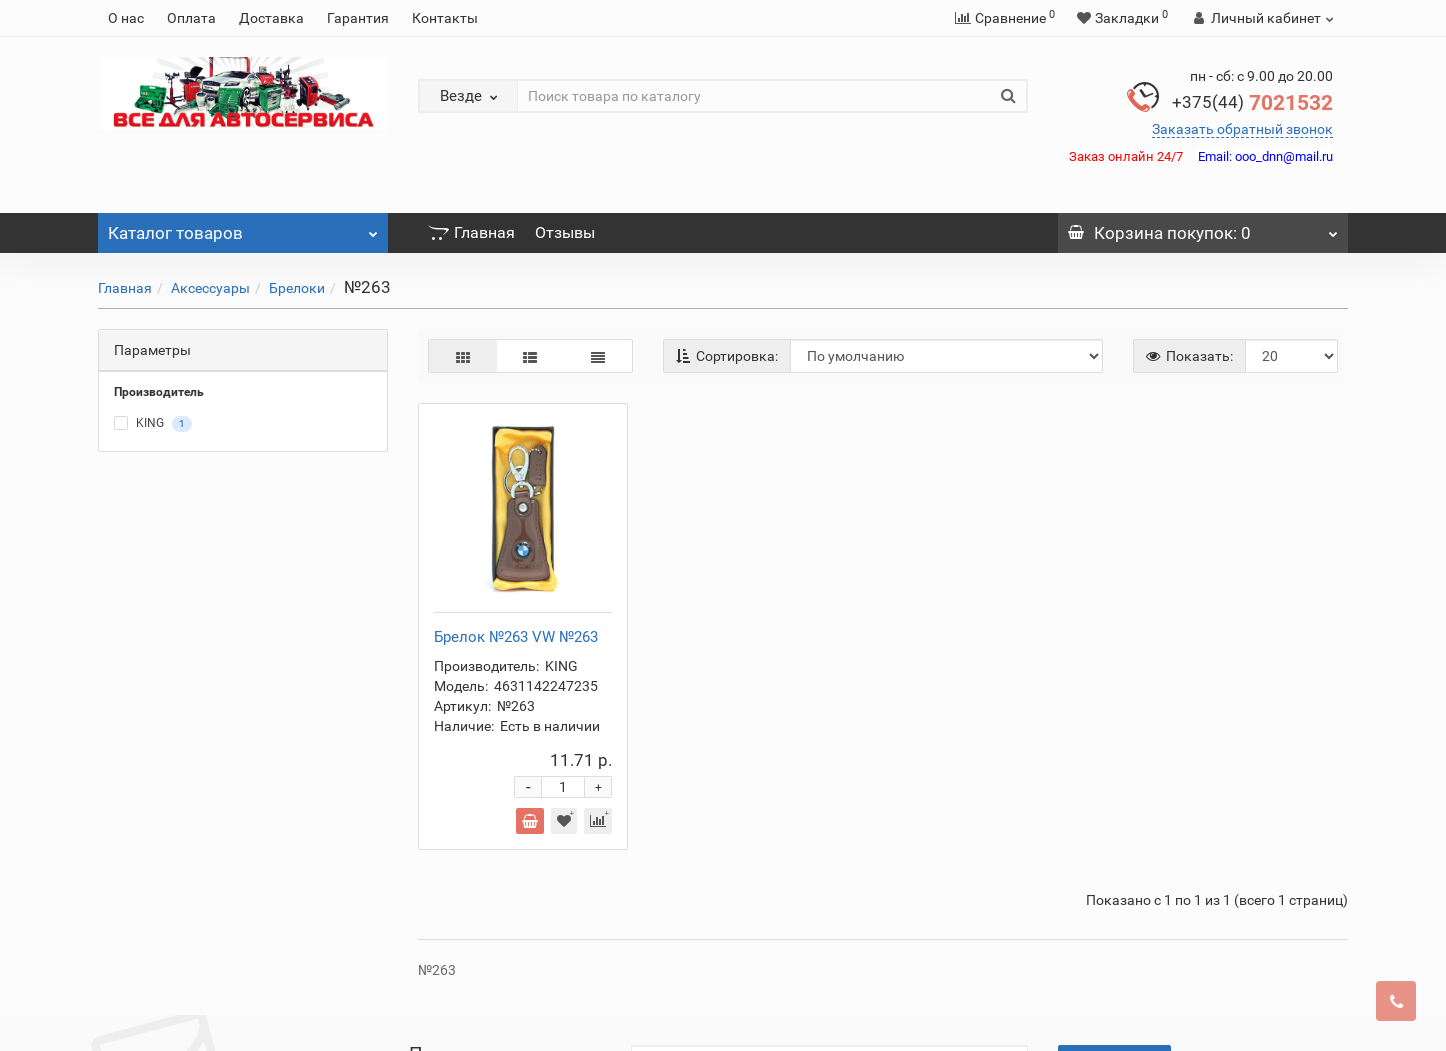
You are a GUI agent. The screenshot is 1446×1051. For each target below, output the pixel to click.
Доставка (271, 18)
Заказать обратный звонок (1242, 129)
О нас (126, 18)
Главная (471, 232)
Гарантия (358, 18)
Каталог (243, 228)
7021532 (1252, 103)
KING (153, 424)
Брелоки (297, 288)
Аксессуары (210, 288)
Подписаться (1114, 876)
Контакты (445, 18)
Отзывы (565, 232)
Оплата (191, 18)
